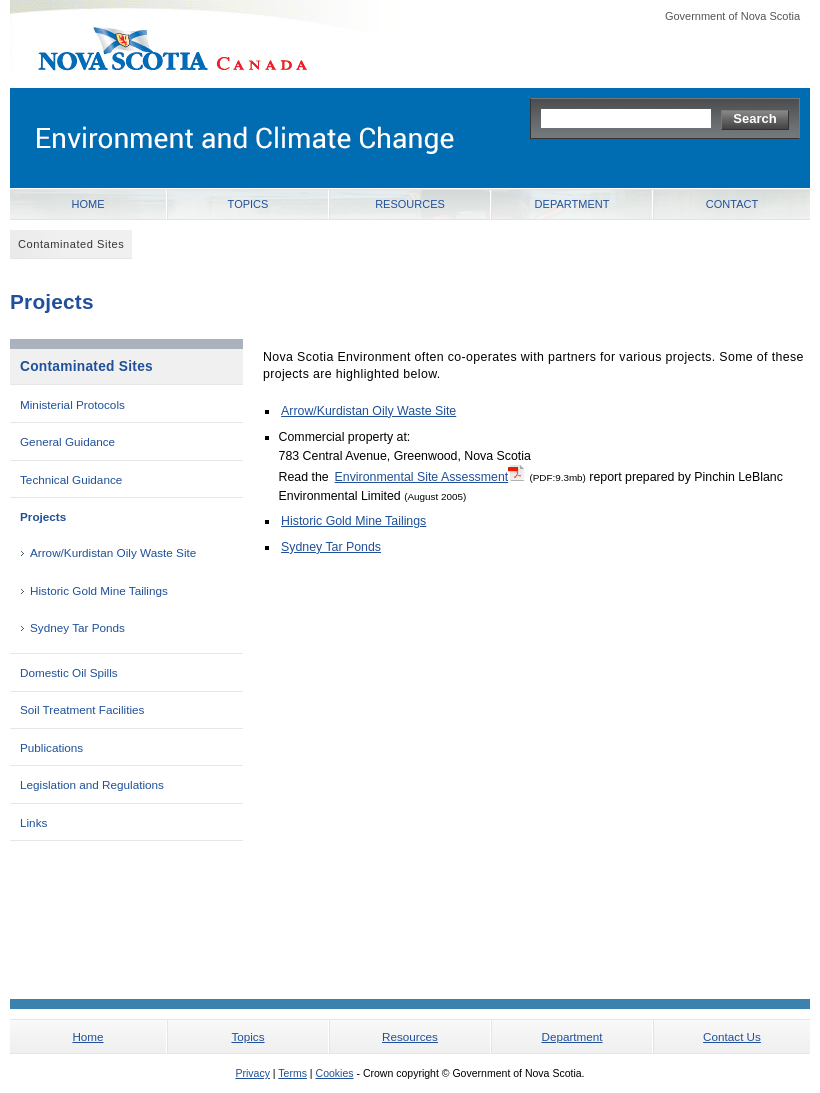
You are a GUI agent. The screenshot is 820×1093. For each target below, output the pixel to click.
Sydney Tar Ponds (77, 627)
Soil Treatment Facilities (82, 709)
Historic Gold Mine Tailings (99, 590)
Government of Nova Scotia (732, 16)
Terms (292, 1073)
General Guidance (67, 441)
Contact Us (732, 1036)
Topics (248, 204)
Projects (43, 516)
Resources (410, 204)
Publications (51, 747)
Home (88, 204)
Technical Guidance (71, 479)
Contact (732, 204)
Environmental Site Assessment (430, 476)
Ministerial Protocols (72, 404)
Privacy (252, 1073)
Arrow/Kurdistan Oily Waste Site (113, 552)
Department (572, 204)
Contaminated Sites (86, 366)
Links (33, 822)
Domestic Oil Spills (69, 672)
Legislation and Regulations (92, 784)
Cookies (335, 1073)
